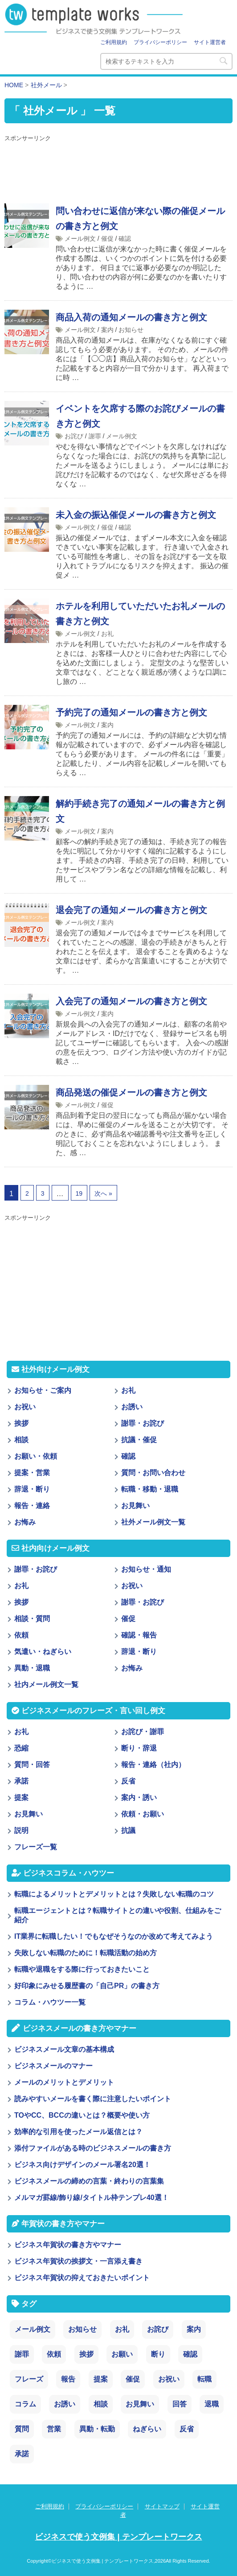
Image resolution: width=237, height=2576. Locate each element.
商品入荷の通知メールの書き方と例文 (131, 317)
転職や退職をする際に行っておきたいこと (82, 1969)
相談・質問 (32, 1618)
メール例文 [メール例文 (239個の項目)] (32, 2329)
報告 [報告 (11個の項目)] (68, 2379)
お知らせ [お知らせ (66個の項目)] (82, 2329)
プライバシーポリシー (160, 42)
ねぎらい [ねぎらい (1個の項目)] (147, 2429)
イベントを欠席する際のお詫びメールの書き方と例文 (140, 416)
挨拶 (21, 1423)
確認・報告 (139, 1635)
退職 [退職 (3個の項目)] (211, 2404)
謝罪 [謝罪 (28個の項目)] (22, 2354)
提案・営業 (32, 1472)
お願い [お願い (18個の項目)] (122, 2354)
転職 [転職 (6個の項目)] (204, 2379)
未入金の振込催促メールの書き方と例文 (136, 515)
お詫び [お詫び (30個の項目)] (157, 2329)
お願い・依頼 (35, 1456)
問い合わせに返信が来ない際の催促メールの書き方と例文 (140, 218)
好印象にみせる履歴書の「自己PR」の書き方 (86, 1986)
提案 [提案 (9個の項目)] (101, 2379)
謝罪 (95, 436)
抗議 (128, 1830)
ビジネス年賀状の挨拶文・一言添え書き (78, 2261)
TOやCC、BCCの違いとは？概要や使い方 (82, 2115)
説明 (21, 1830)
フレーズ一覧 (35, 1847)
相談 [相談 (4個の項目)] (101, 2404)
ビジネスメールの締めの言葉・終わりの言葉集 (89, 2181)
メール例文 (80, 238)
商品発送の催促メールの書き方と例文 (131, 1092)
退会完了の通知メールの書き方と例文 (131, 910)
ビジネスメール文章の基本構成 (64, 2049)
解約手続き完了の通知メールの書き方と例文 (140, 811)
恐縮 (21, 1748)
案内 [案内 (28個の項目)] (194, 2329)
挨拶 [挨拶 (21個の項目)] (86, 2354)
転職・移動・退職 (149, 1489)
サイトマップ (162, 2506)
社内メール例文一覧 (46, 1684)
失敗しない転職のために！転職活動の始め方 (85, 1953)
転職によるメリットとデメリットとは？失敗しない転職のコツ (114, 1894)
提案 (21, 1797)
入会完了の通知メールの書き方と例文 (131, 1001)
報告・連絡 (32, 1505)
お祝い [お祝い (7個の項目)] (169, 2379)
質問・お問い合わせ (153, 1472)
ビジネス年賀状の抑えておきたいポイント (82, 2277)
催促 (107, 238)
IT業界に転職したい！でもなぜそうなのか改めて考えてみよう (113, 1936)
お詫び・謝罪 (142, 1731)
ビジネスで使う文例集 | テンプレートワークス (118, 2536)
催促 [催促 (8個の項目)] (133, 2379)
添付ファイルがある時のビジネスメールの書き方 (92, 2148)
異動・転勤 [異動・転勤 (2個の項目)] (97, 2429)
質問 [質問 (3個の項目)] (22, 2429)
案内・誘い (139, 1797)
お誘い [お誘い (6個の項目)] (64, 2404)
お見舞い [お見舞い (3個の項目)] (140, 2404)
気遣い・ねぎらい (42, 1651)
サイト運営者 (210, 42)
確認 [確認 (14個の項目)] (190, 2354)
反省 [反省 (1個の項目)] (187, 2429)
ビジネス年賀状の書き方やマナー (67, 2244)
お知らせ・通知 (146, 1569)
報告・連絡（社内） (153, 1764)
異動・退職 (32, 1668)
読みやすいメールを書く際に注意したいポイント (92, 2099)
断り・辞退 (139, 1748)
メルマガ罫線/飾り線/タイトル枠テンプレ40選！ (91, 2197)
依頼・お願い (142, 1814)
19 (79, 1193)
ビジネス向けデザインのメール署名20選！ (82, 2164)
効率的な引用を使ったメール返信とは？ (78, 2131)
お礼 (107, 633)
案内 (107, 329)
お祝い (25, 1407)
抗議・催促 (139, 1440)
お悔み (25, 1522)
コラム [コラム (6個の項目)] (25, 2404)
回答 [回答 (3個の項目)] (179, 2404)
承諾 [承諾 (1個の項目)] (22, 2454)
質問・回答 (32, 1764)
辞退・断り (32, 1489)
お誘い (132, 1407)
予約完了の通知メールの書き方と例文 (131, 712)
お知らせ (130, 329)
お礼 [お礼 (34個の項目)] (122, 2329)
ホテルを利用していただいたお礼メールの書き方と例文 (140, 613)
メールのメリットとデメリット (64, 2082)
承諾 (21, 1781)
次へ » (103, 1193)
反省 (128, 1781)
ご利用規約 (113, 42)
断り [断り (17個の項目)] (158, 2354)
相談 (21, 1440)
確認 (124, 238)
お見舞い (135, 1505)
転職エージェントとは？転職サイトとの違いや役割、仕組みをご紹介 (117, 1915)
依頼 (21, 1635)
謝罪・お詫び (142, 1423)
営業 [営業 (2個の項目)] (54, 2429)
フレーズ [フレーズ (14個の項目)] (29, 2379)
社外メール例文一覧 (153, 1522)
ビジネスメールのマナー (53, 2066)
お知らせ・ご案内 (42, 1390)
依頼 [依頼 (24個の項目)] (54, 2354)
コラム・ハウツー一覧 (50, 2002)
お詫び (74, 436)
